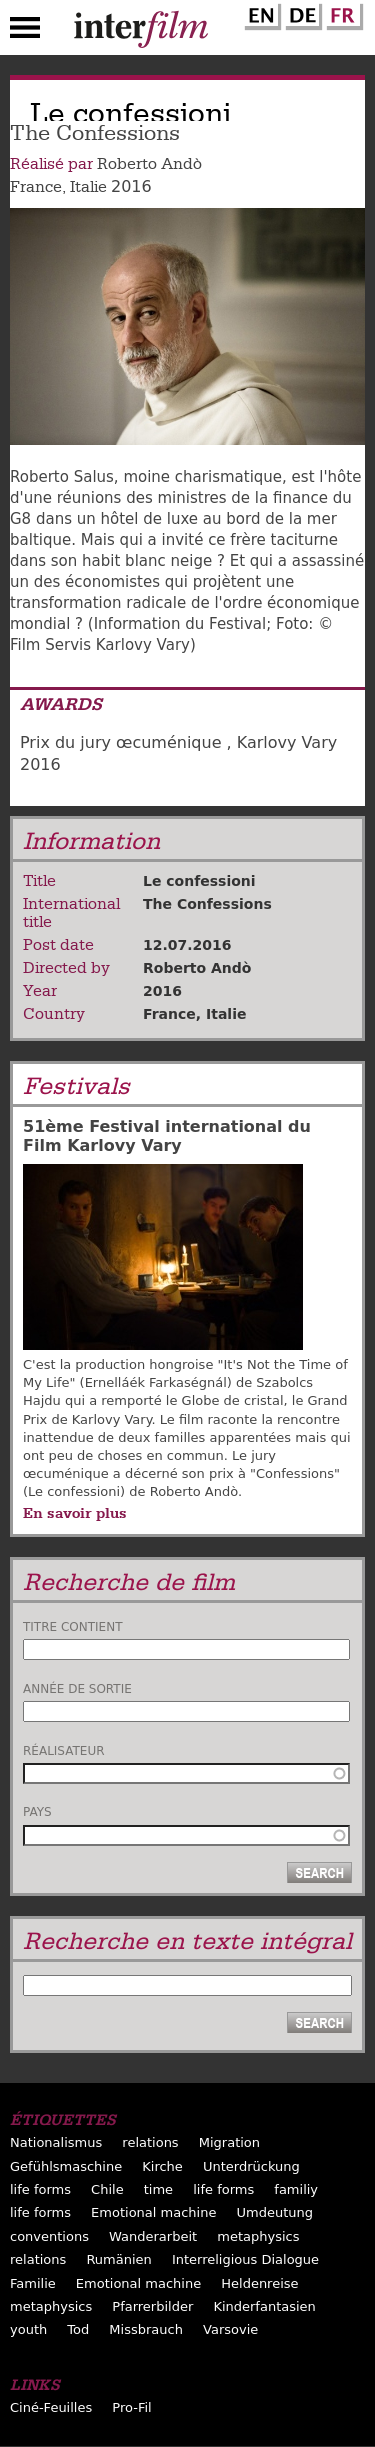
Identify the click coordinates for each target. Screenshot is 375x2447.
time (158, 2189)
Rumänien (118, 2259)
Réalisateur (64, 1751)
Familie (33, 2283)
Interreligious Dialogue (245, 2259)
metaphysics (258, 2236)
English (260, 13)
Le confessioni (199, 881)
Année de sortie (77, 1689)
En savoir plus (75, 1513)
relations (150, 2142)
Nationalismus (56, 2142)
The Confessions (207, 904)
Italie (88, 187)
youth (28, 2329)
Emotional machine (153, 2212)
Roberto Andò (149, 164)
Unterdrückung (251, 2166)
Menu (25, 32)
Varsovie (230, 2329)
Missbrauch (146, 2329)
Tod (78, 2329)
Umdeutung (275, 2212)
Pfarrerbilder (152, 2306)
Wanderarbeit (153, 2236)
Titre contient (73, 1627)
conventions (49, 2236)
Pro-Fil (131, 2407)
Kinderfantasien (264, 2306)
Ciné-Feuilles (51, 2407)
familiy (296, 2189)
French (342, 13)
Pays (37, 1812)
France (36, 187)
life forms (40, 2189)
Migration (229, 2142)
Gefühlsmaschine (66, 2166)
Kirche (162, 2166)
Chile (107, 2189)
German (301, 13)
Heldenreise (259, 2283)
